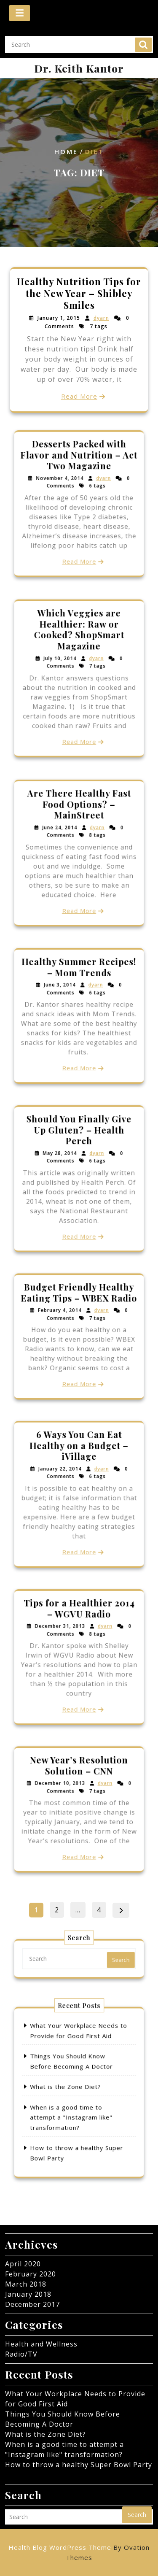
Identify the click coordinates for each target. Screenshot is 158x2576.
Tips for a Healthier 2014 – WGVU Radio (79, 1629)
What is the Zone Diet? (71, 2089)
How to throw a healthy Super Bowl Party (78, 2464)
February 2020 (30, 2274)
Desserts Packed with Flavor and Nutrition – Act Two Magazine (79, 476)
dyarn (100, 318)
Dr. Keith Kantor (79, 68)
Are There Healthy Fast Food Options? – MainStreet (79, 824)
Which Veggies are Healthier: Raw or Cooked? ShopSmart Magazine (79, 650)
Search (143, 42)
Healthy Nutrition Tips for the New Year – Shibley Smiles (79, 294)
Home (66, 152)
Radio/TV (21, 2354)
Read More (78, 395)
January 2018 (28, 2294)
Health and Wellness (41, 2344)
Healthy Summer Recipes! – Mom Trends (78, 988)
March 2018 (25, 2284)
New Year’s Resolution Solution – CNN (79, 1784)
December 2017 (32, 2304)
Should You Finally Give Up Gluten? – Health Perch (79, 1151)
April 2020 (23, 2263)
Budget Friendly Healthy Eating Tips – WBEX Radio (79, 1311)
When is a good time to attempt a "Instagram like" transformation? (74, 2106)
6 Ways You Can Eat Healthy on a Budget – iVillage (79, 1466)
